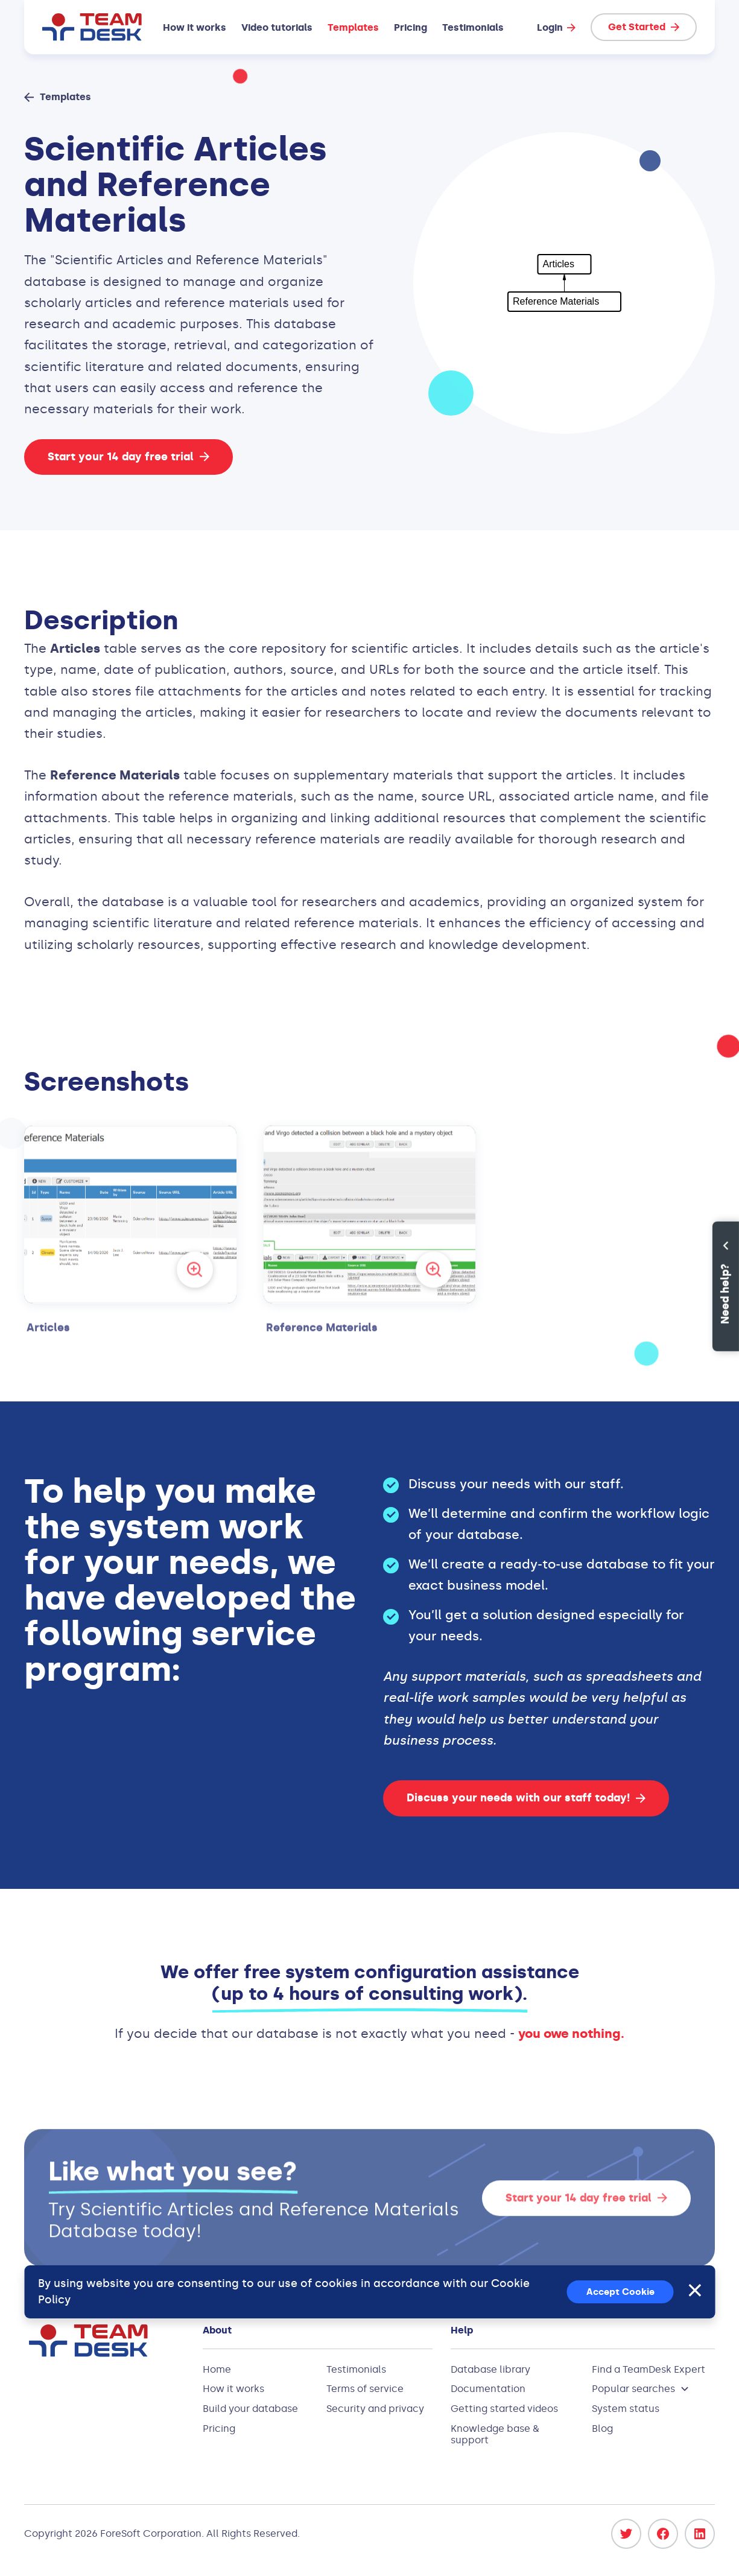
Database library (490, 2369)
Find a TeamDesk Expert (648, 2369)
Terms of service (365, 2388)
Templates (353, 27)
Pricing (410, 27)
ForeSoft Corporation (150, 2533)
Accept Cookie (620, 2291)
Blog (602, 2428)
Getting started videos (504, 2408)
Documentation (488, 2388)
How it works (194, 27)
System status (625, 2408)
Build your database (250, 2408)
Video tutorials (276, 27)
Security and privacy (375, 2408)
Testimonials (473, 27)
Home (217, 2369)
